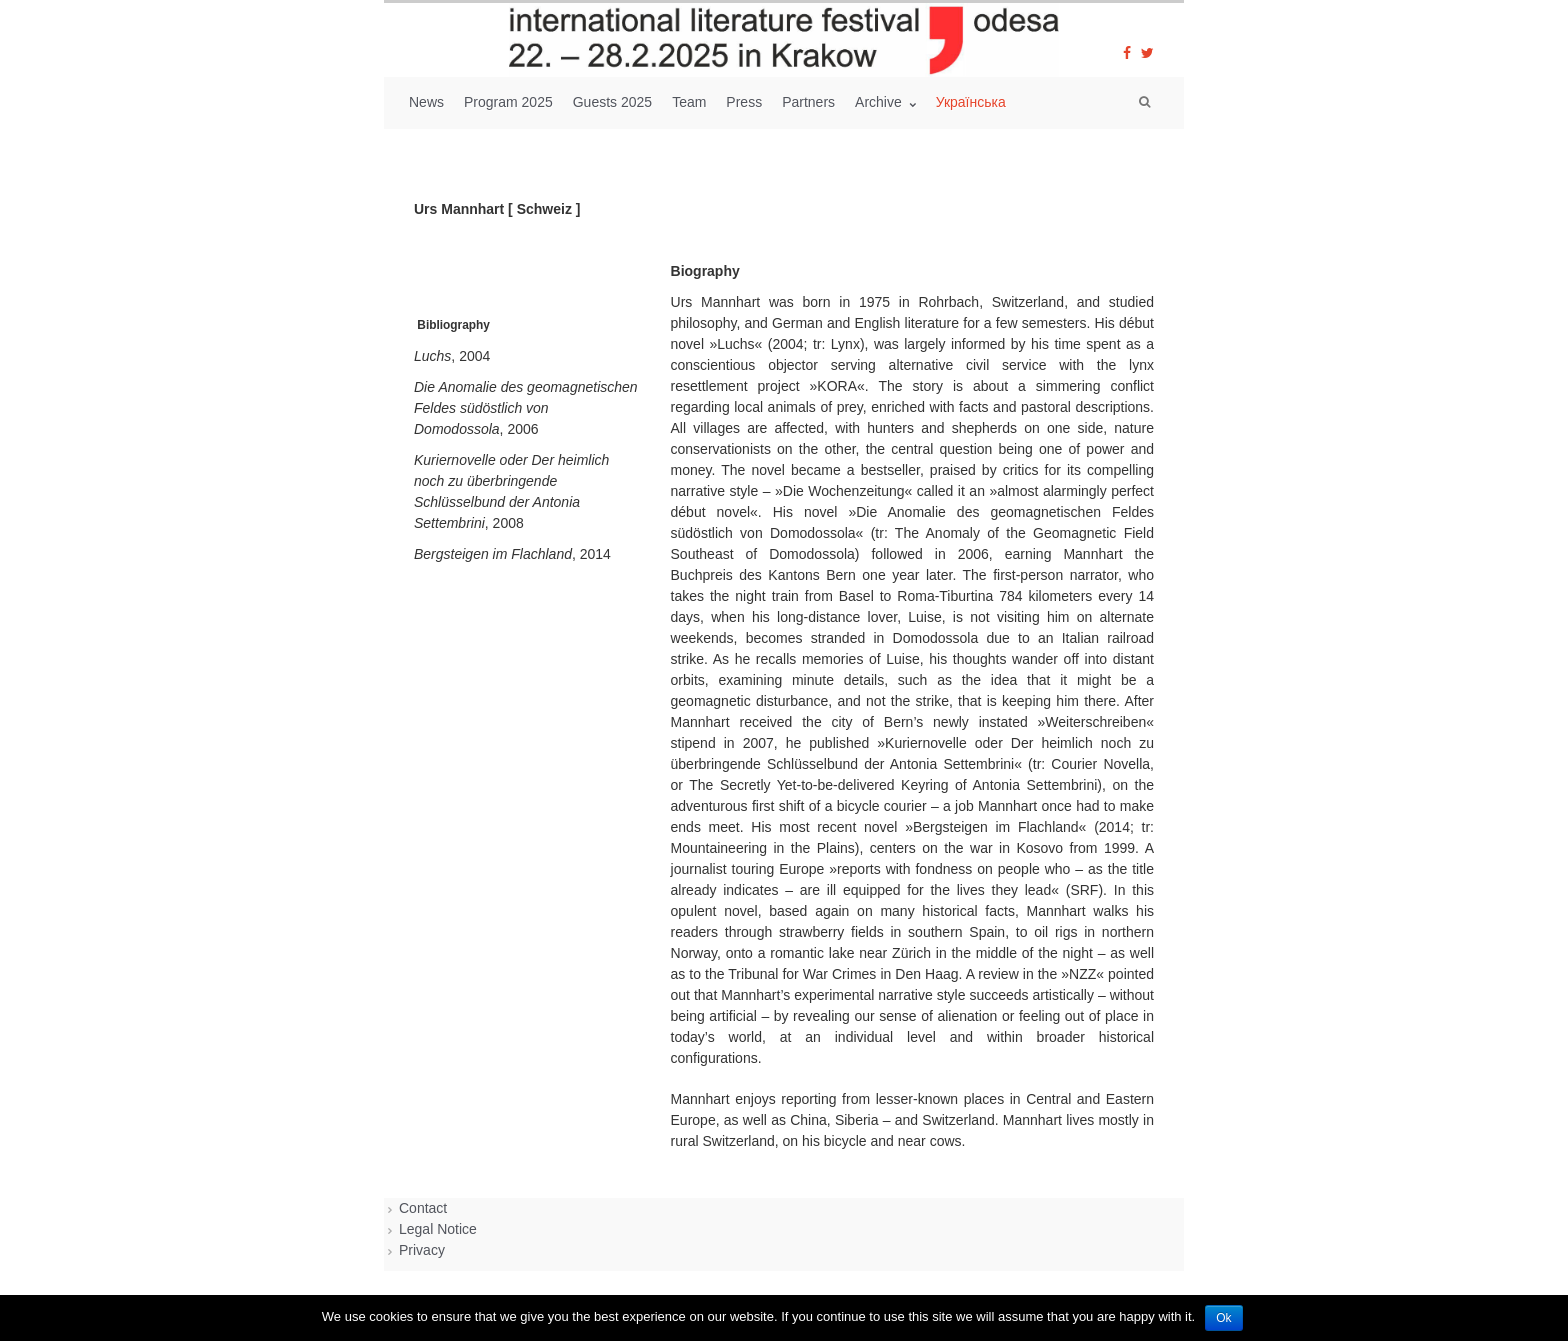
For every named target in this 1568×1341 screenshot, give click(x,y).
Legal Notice (438, 1229)
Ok (1223, 1318)
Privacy (422, 1250)
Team (689, 102)
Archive (880, 102)
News (426, 102)
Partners (808, 102)
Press (744, 102)
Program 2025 (508, 102)
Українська (971, 102)
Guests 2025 (612, 102)
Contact (423, 1208)
